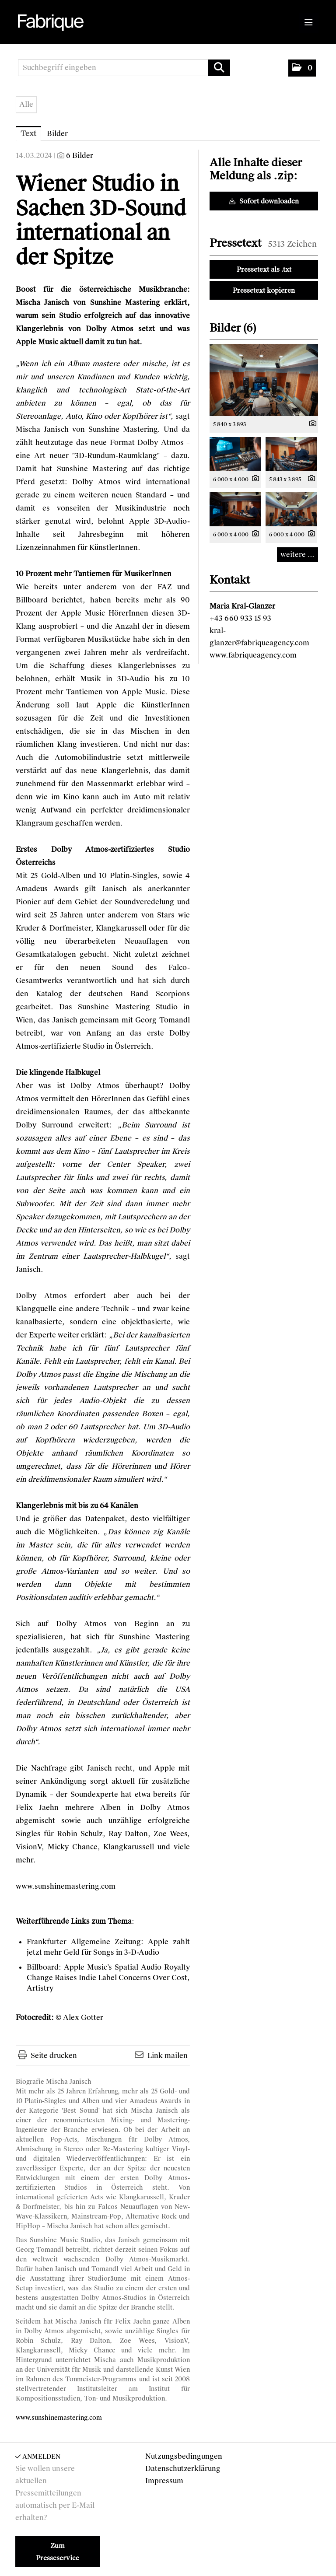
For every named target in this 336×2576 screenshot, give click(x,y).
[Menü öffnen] (308, 23)
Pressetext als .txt (264, 269)
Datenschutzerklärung (182, 2468)
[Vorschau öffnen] (264, 380)
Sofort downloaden (264, 201)
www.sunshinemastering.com (66, 1886)
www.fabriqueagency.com (253, 655)
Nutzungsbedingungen (183, 2456)
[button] (302, 68)
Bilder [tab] (57, 133)
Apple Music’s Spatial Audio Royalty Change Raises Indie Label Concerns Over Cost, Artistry (108, 1978)
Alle (26, 104)
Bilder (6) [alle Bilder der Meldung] (233, 328)
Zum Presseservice (57, 2551)
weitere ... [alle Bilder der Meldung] (297, 554)
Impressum (164, 2480)
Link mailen (167, 2055)
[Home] (52, 22)
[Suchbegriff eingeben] (124, 68)
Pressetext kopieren (264, 290)
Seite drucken (54, 2055)
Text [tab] (28, 133)
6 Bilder (79, 155)
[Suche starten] (219, 68)
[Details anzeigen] (310, 423)
